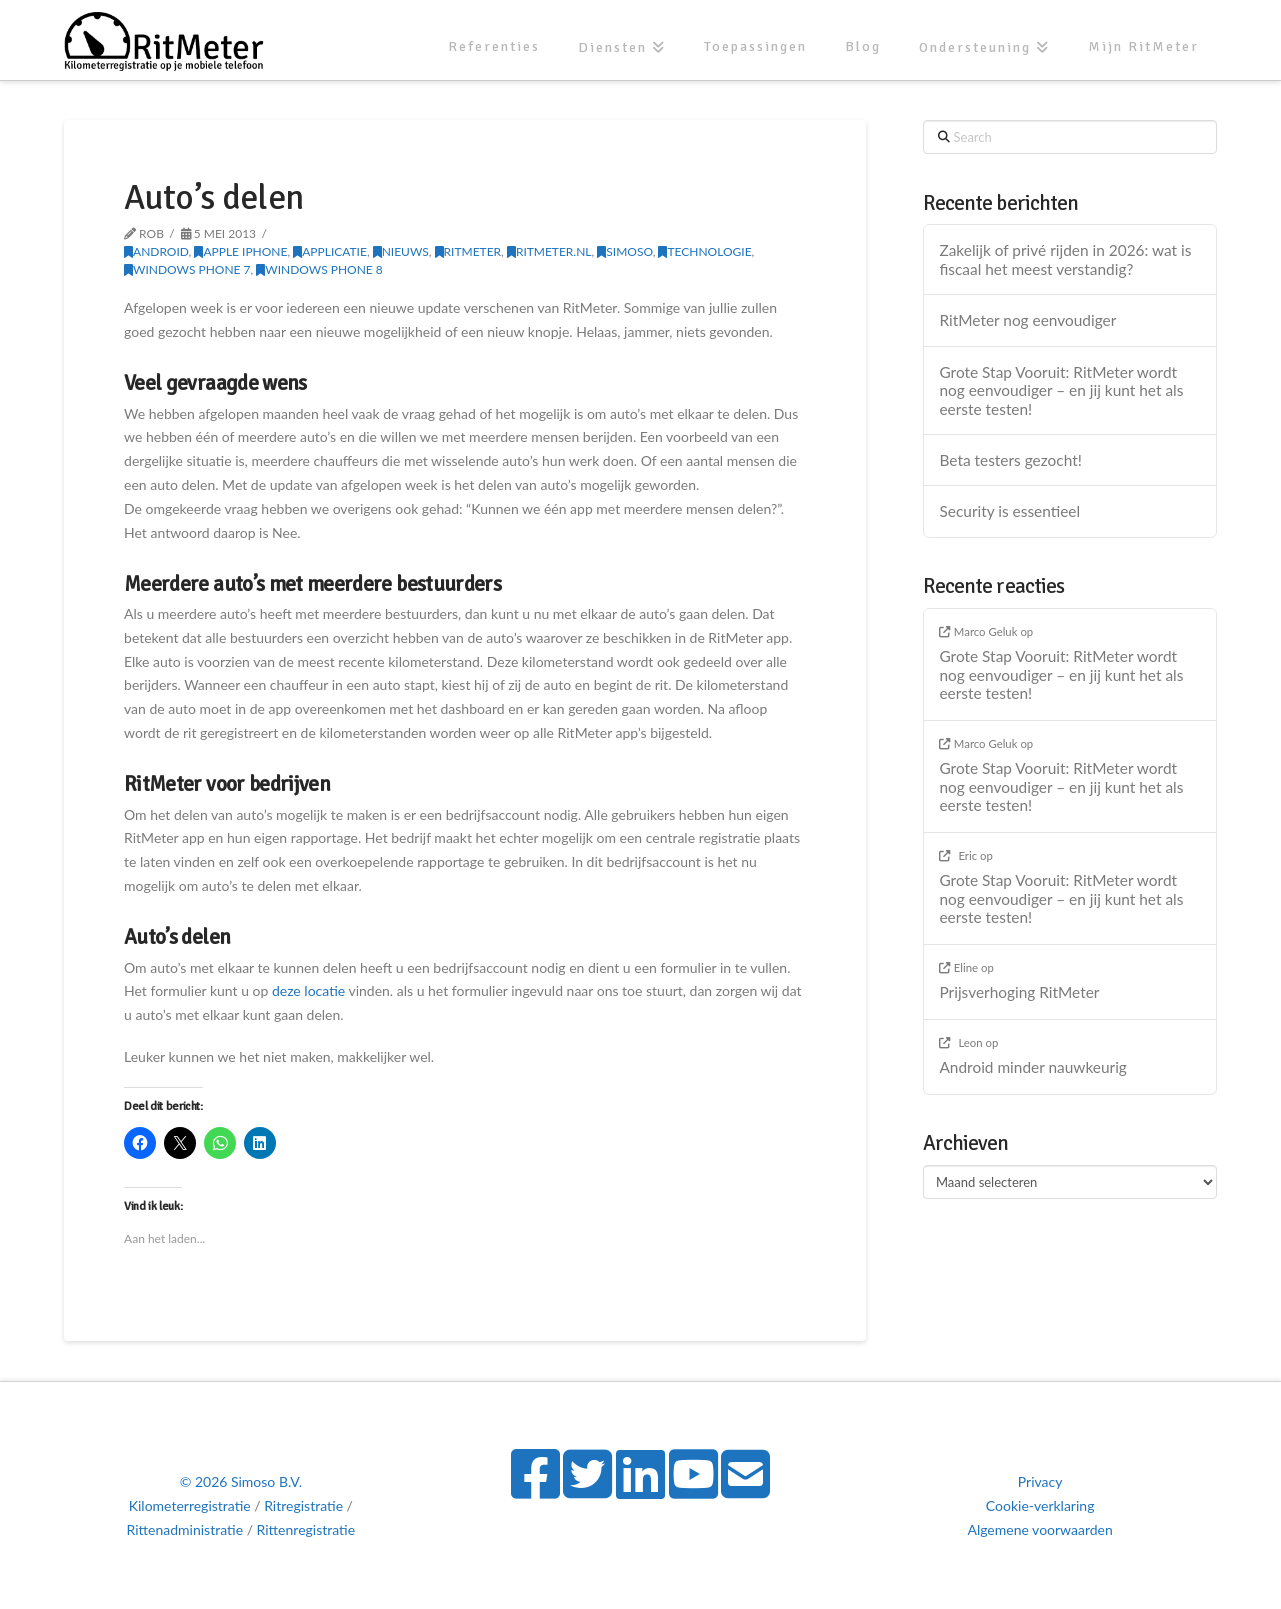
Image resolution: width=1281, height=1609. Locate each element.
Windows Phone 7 (187, 269)
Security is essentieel (1009, 511)
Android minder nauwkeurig (1032, 1067)
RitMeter (468, 251)
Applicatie (330, 251)
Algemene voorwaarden (1039, 1529)
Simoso (624, 251)
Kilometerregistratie (190, 1505)
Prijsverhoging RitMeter (1019, 992)
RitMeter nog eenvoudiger (1027, 320)
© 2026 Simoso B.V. (241, 1481)
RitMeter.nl (549, 251)
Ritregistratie (303, 1505)
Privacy (1040, 1481)
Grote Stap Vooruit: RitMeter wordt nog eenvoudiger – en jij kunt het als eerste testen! (1061, 390)
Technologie (704, 251)
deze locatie (310, 990)
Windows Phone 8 (319, 269)
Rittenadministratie (185, 1529)
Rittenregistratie (306, 1529)
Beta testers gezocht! (1010, 460)
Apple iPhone (240, 251)
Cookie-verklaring (1040, 1505)
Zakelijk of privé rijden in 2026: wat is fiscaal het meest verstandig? (1065, 259)
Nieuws (401, 251)
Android (156, 251)
